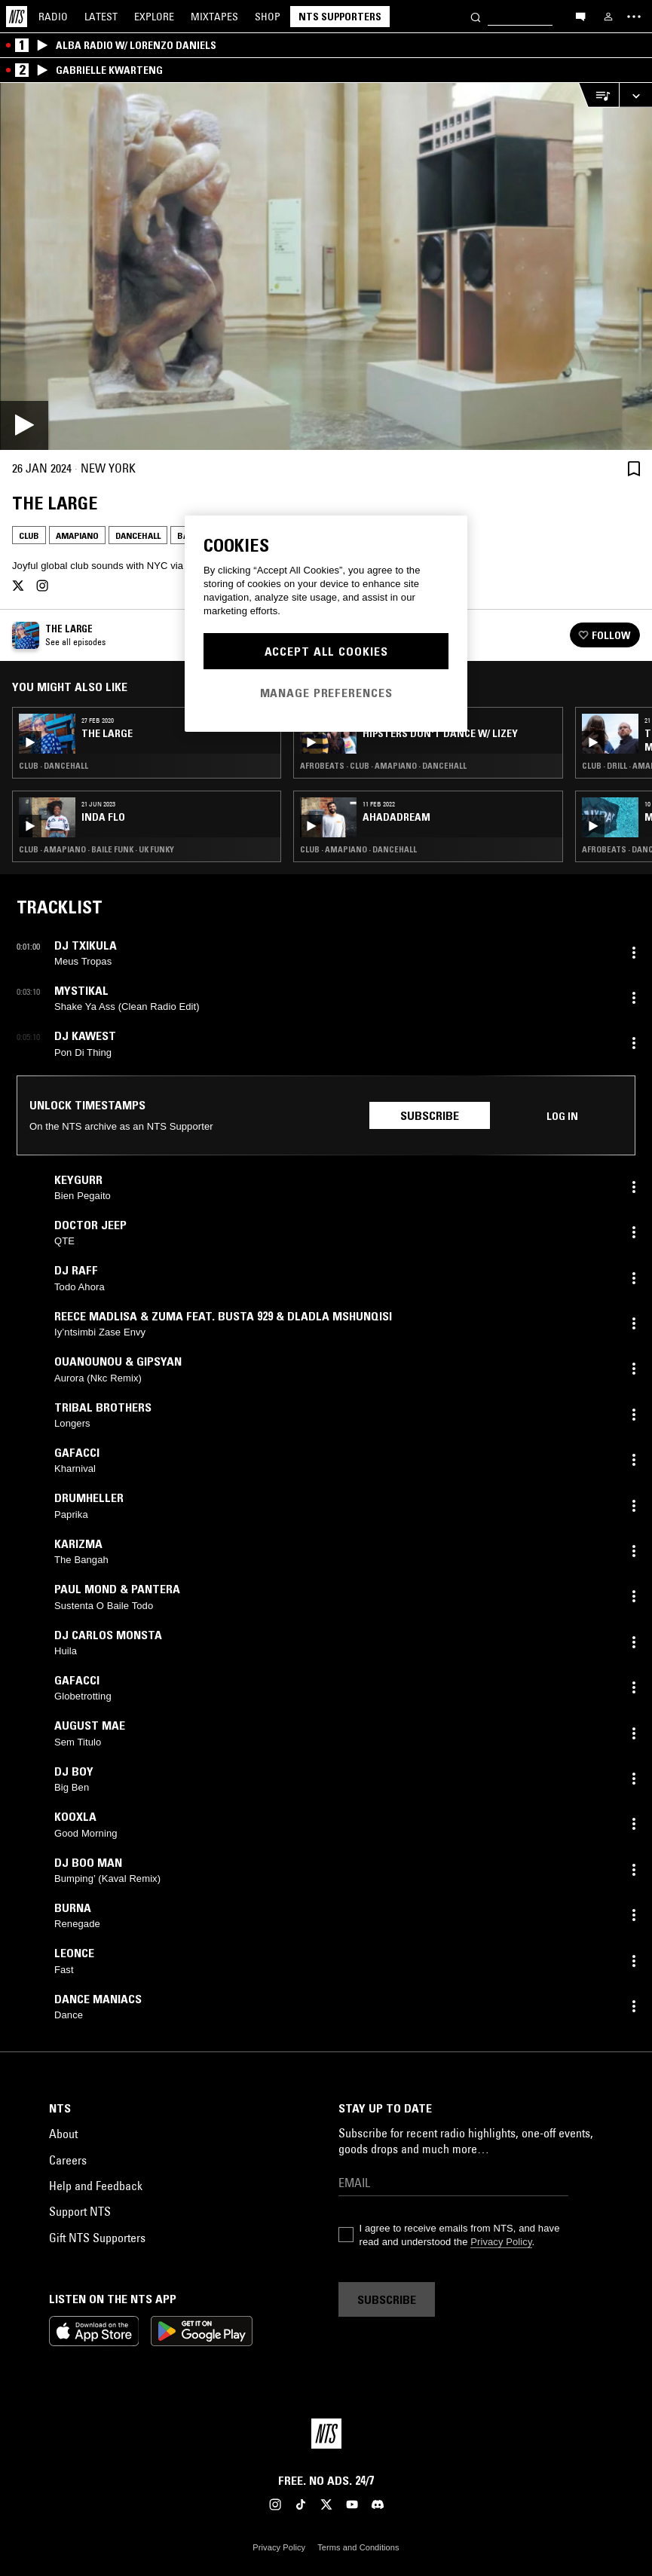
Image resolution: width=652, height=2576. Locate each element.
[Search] (476, 16)
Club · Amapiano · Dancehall (358, 849)
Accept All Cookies (326, 651)
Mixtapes (214, 16)
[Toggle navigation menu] (634, 16)
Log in (562, 1116)
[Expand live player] (635, 95)
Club (29, 535)
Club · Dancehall (53, 765)
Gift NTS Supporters (97, 2237)
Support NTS (80, 2211)
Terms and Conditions (358, 2547)
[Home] (16, 16)
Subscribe (429, 1115)
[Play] (326, 266)
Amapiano (77, 535)
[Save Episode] (634, 468)
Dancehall (138, 535)
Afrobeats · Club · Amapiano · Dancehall (383, 765)
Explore (154, 16)
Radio (53, 16)
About (63, 2133)
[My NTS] (608, 16)
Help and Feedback (95, 2185)
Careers (68, 2160)
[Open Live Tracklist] (598, 95)
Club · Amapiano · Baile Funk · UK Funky (96, 849)
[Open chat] (580, 15)
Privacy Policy (500, 2241)
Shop (267, 16)
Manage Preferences (326, 692)
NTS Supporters (339, 16)
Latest (101, 16)
